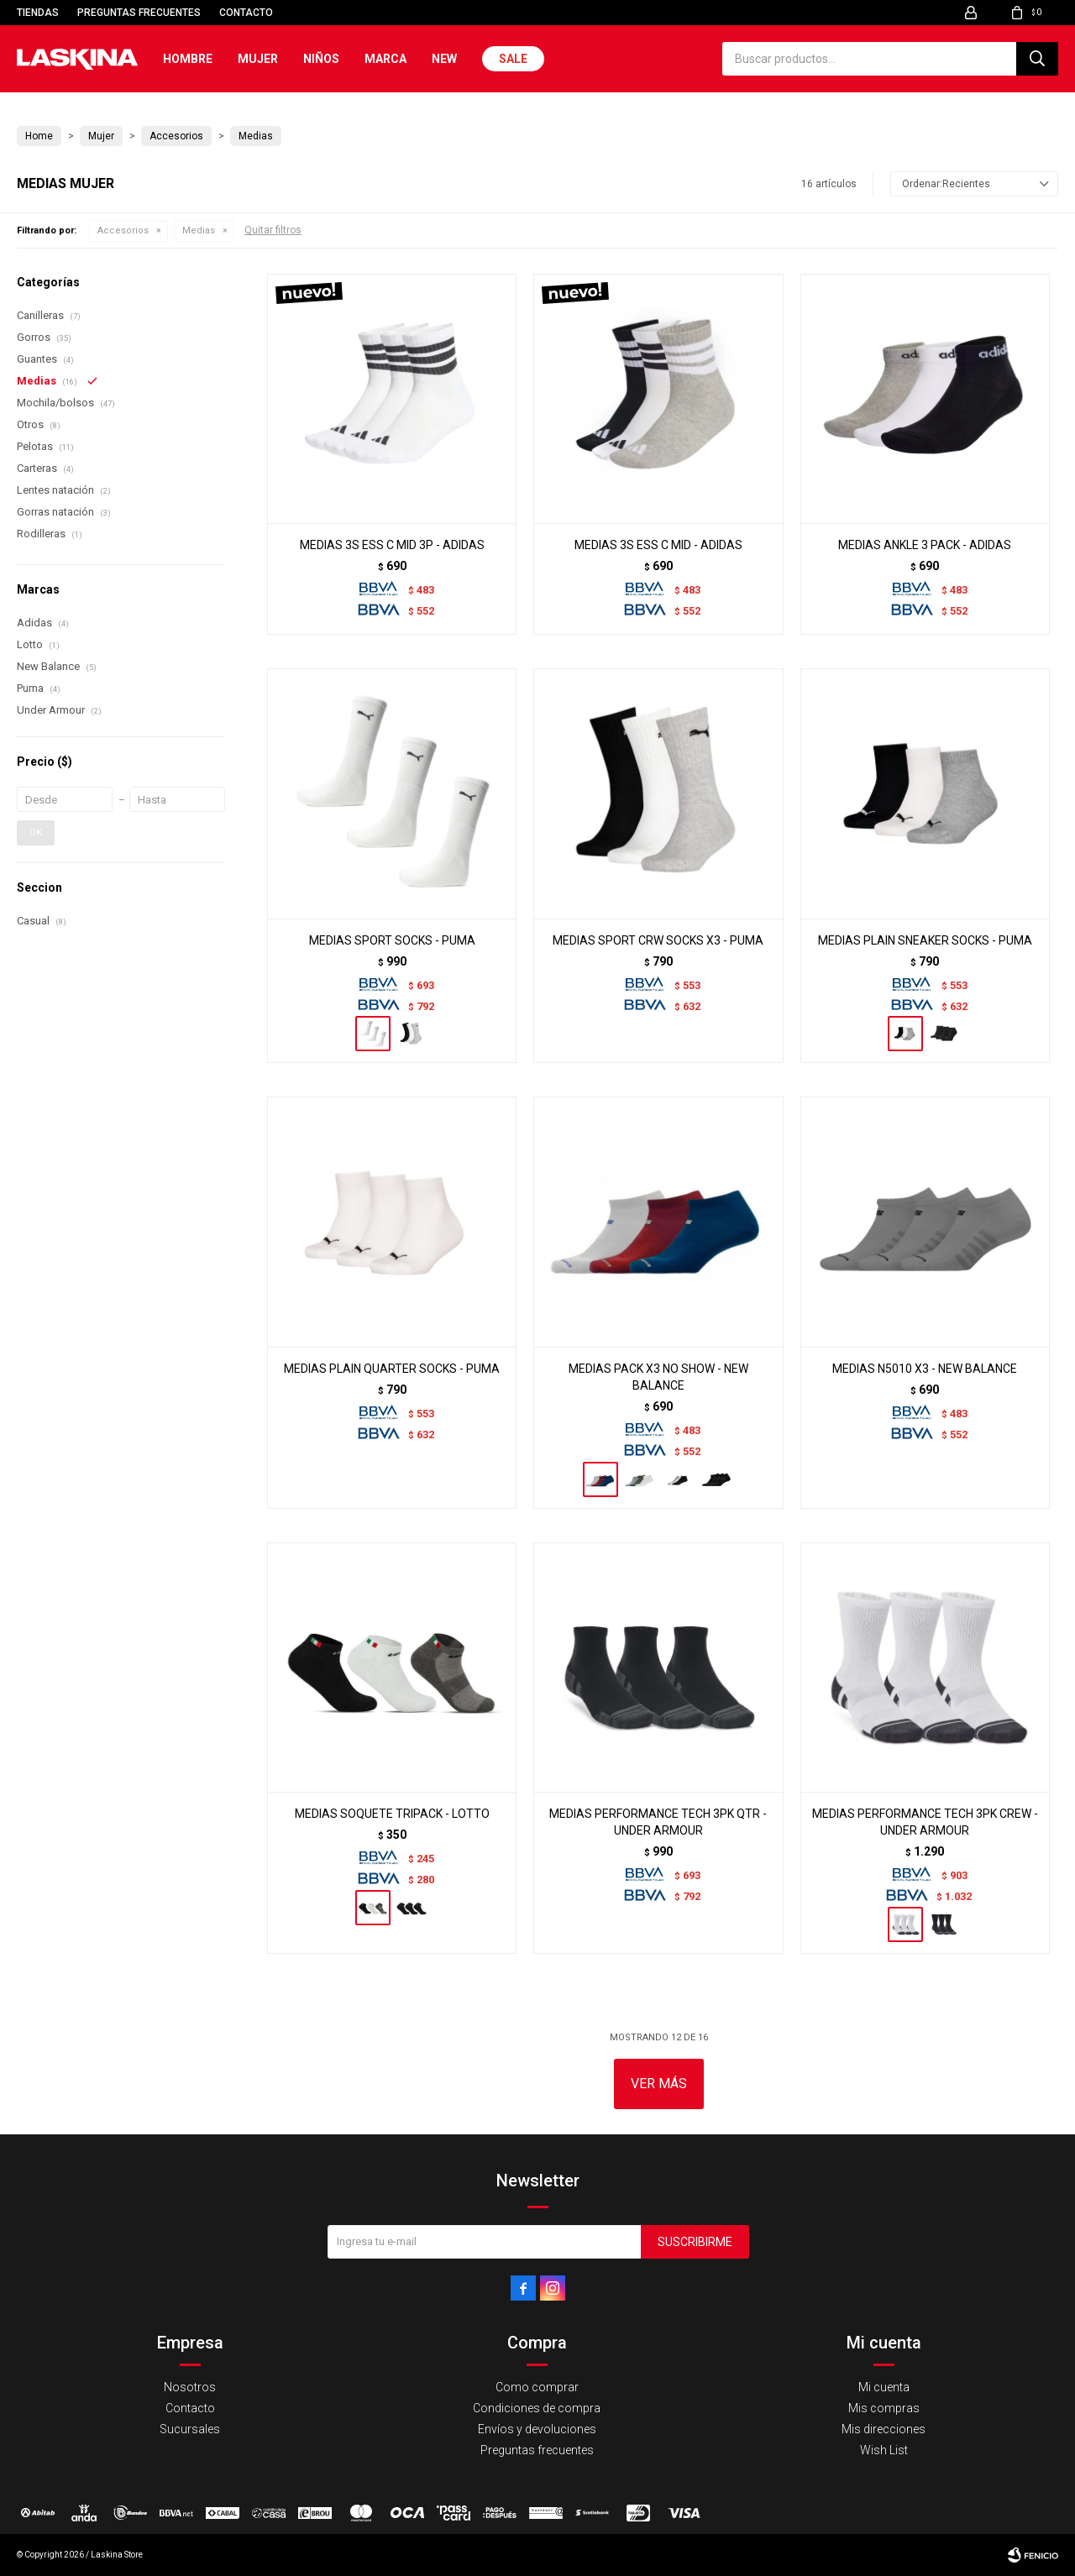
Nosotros (190, 2387)
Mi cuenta (884, 2387)
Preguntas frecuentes (139, 12)
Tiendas (38, 12)
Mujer (258, 58)
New (444, 58)
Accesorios (123, 230)
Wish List (884, 2450)
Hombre (187, 58)
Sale (513, 58)
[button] (1037, 59)
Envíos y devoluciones (537, 2429)
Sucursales (190, 2429)
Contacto (246, 12)
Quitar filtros (273, 230)
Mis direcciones (884, 2429)
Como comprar (537, 2387)
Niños (321, 58)
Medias (198, 230)
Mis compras (884, 2408)
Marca (385, 58)
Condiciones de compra (536, 2408)
